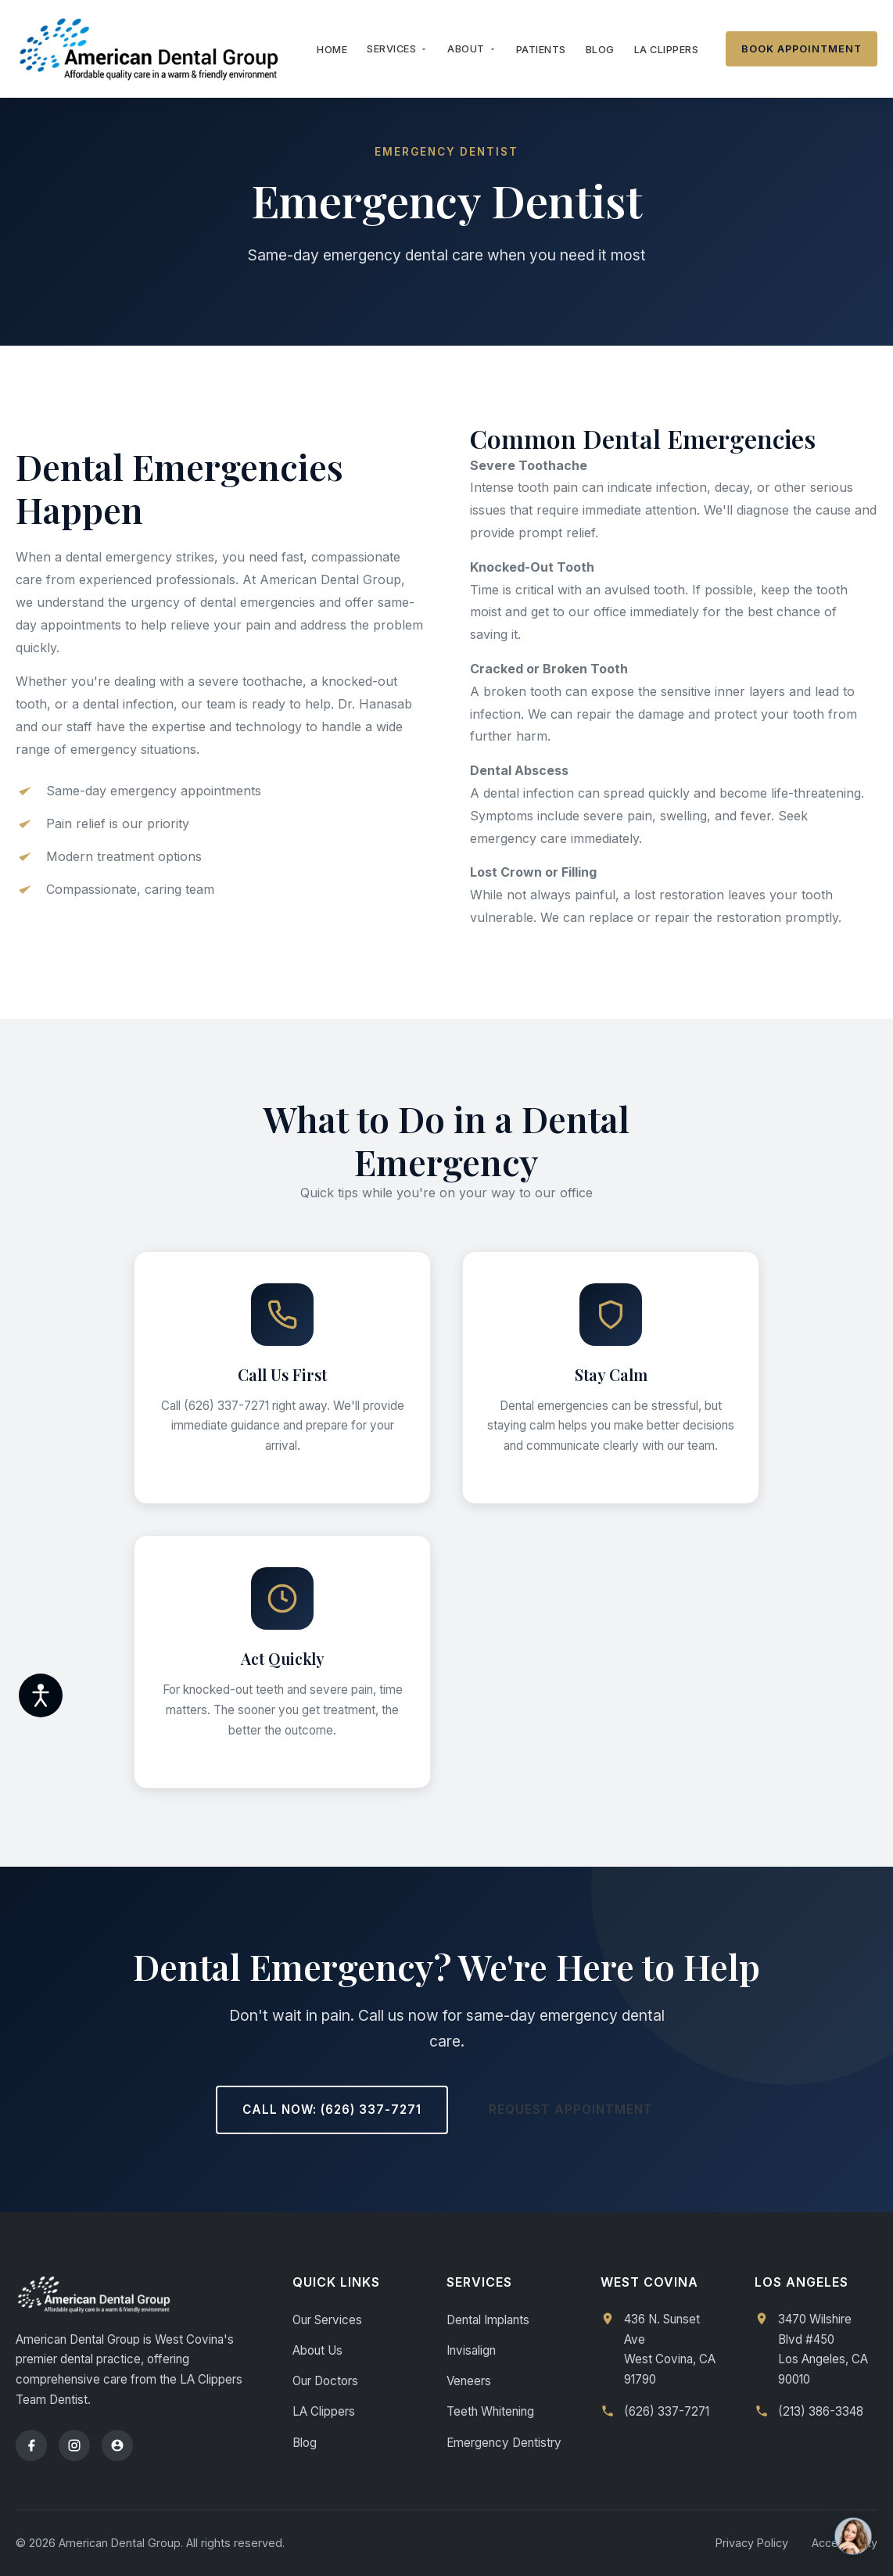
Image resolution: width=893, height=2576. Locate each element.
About (472, 49)
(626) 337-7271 (666, 2411)
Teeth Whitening (490, 2411)
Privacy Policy (751, 2542)
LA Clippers (666, 50)
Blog (600, 50)
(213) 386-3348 (820, 2411)
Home (332, 50)
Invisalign (471, 2350)
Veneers (468, 2380)
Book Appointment (801, 49)
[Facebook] (31, 2445)
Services (397, 49)
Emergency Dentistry (503, 2442)
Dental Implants (487, 2319)
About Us (317, 2350)
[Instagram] (74, 2445)
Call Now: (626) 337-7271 (331, 2109)
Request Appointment (571, 2109)
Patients (541, 50)
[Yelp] (117, 2445)
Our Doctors (325, 2380)
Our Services (327, 2319)
